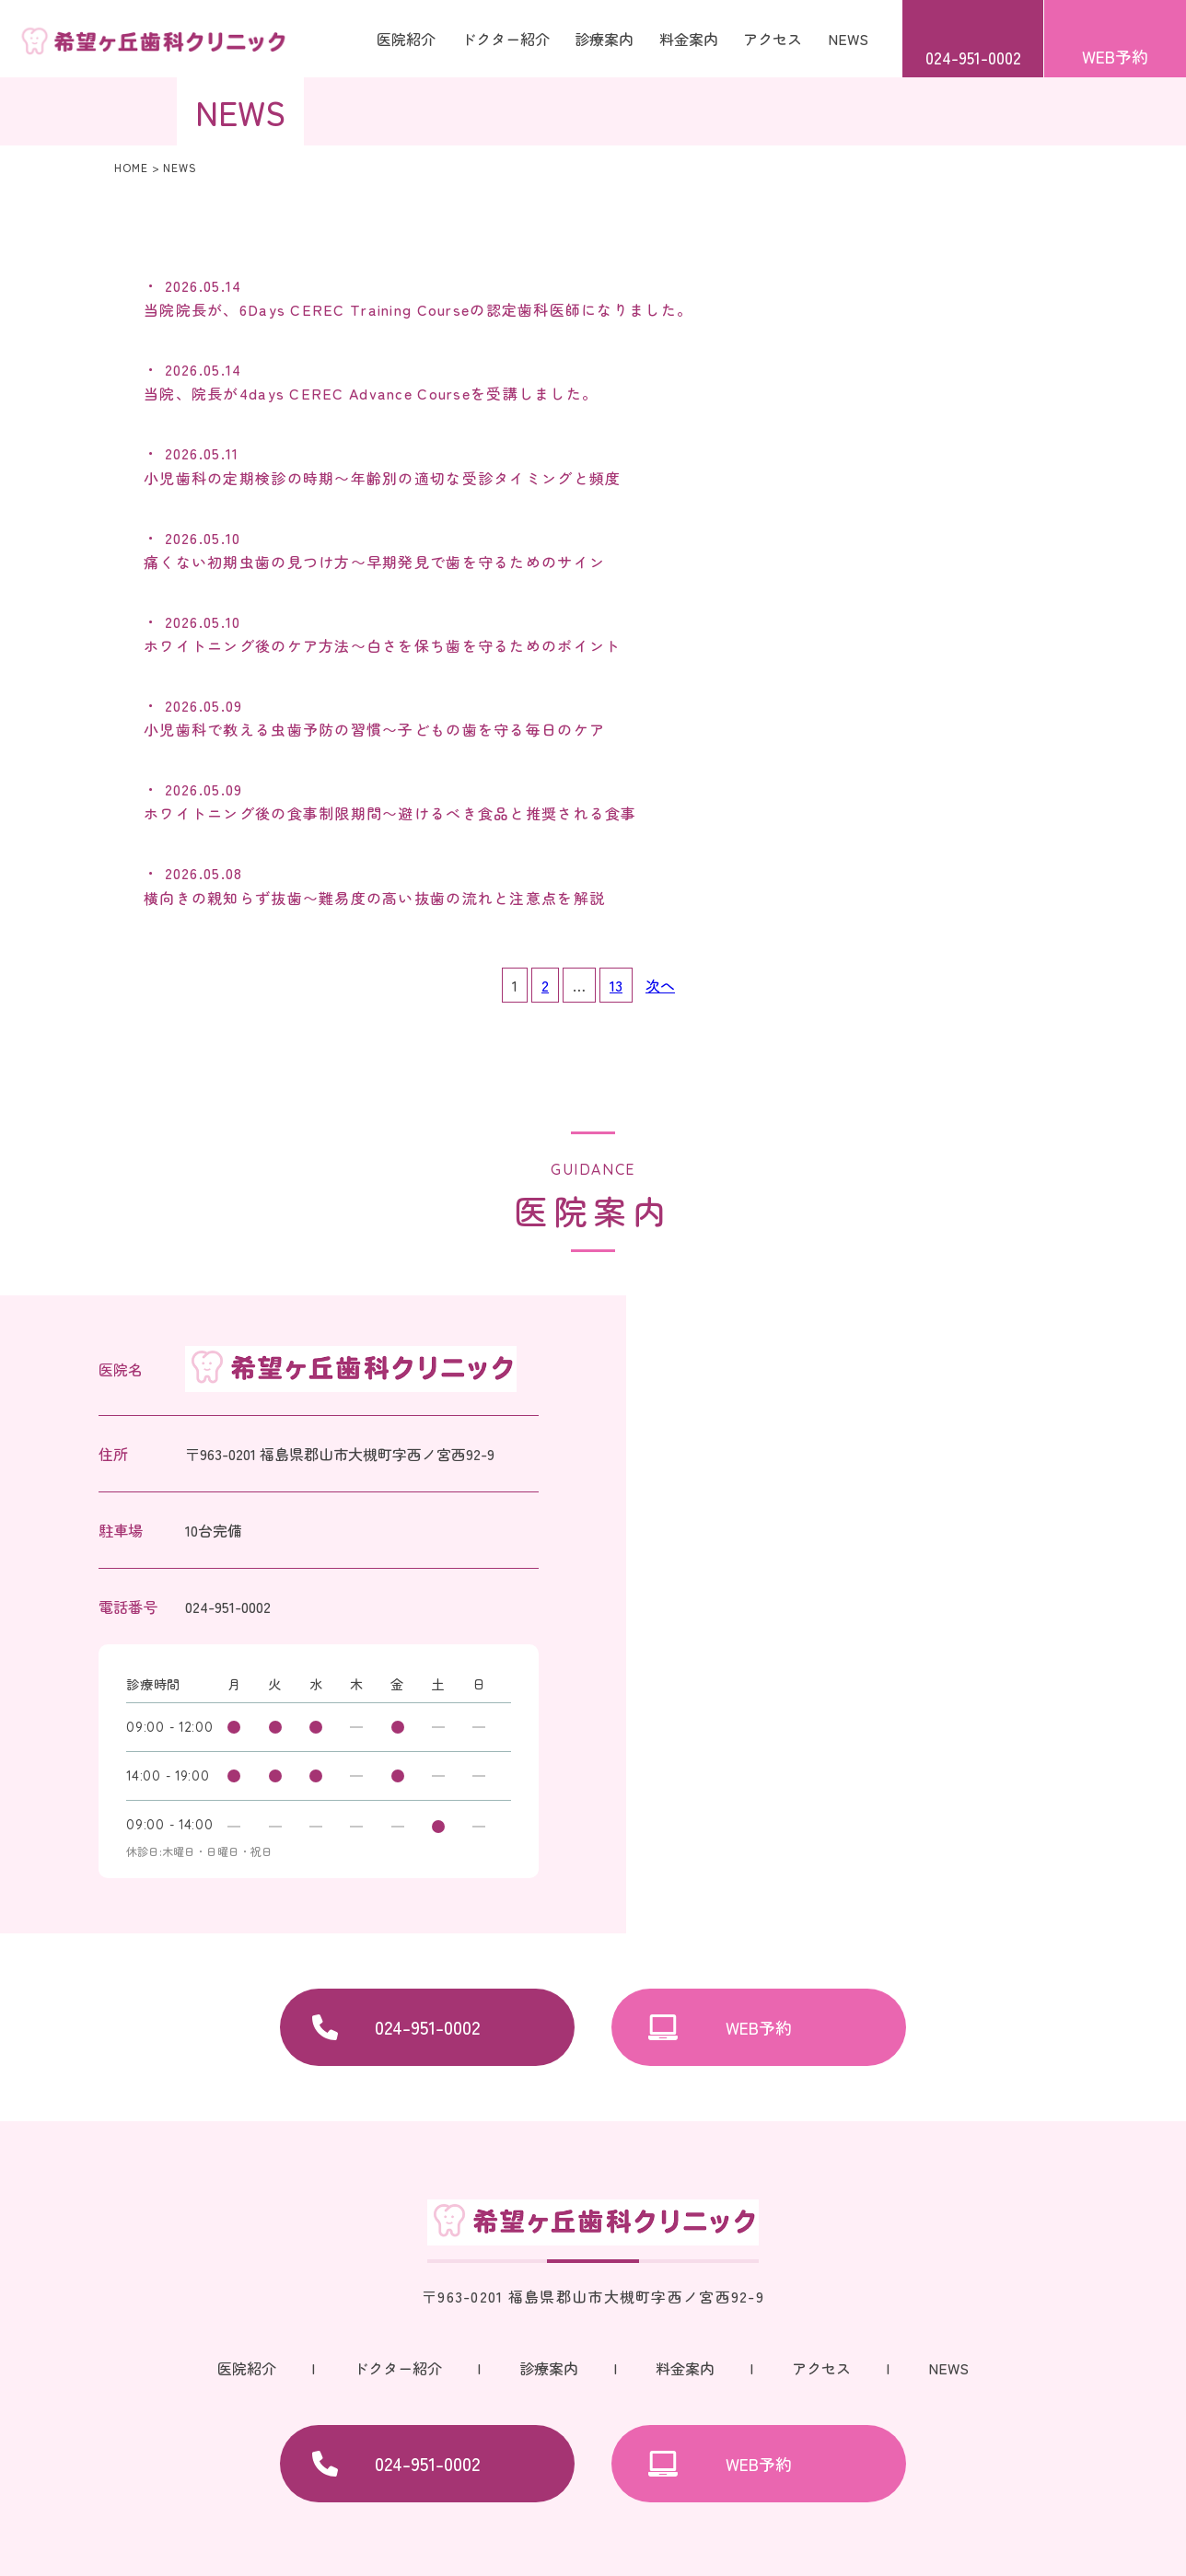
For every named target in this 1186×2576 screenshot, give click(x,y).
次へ (660, 985)
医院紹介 (406, 39)
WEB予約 (1115, 56)
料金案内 (688, 39)
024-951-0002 (973, 57)
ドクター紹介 (505, 39)
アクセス (772, 39)
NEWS (848, 39)
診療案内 (548, 2368)
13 (616, 985)
